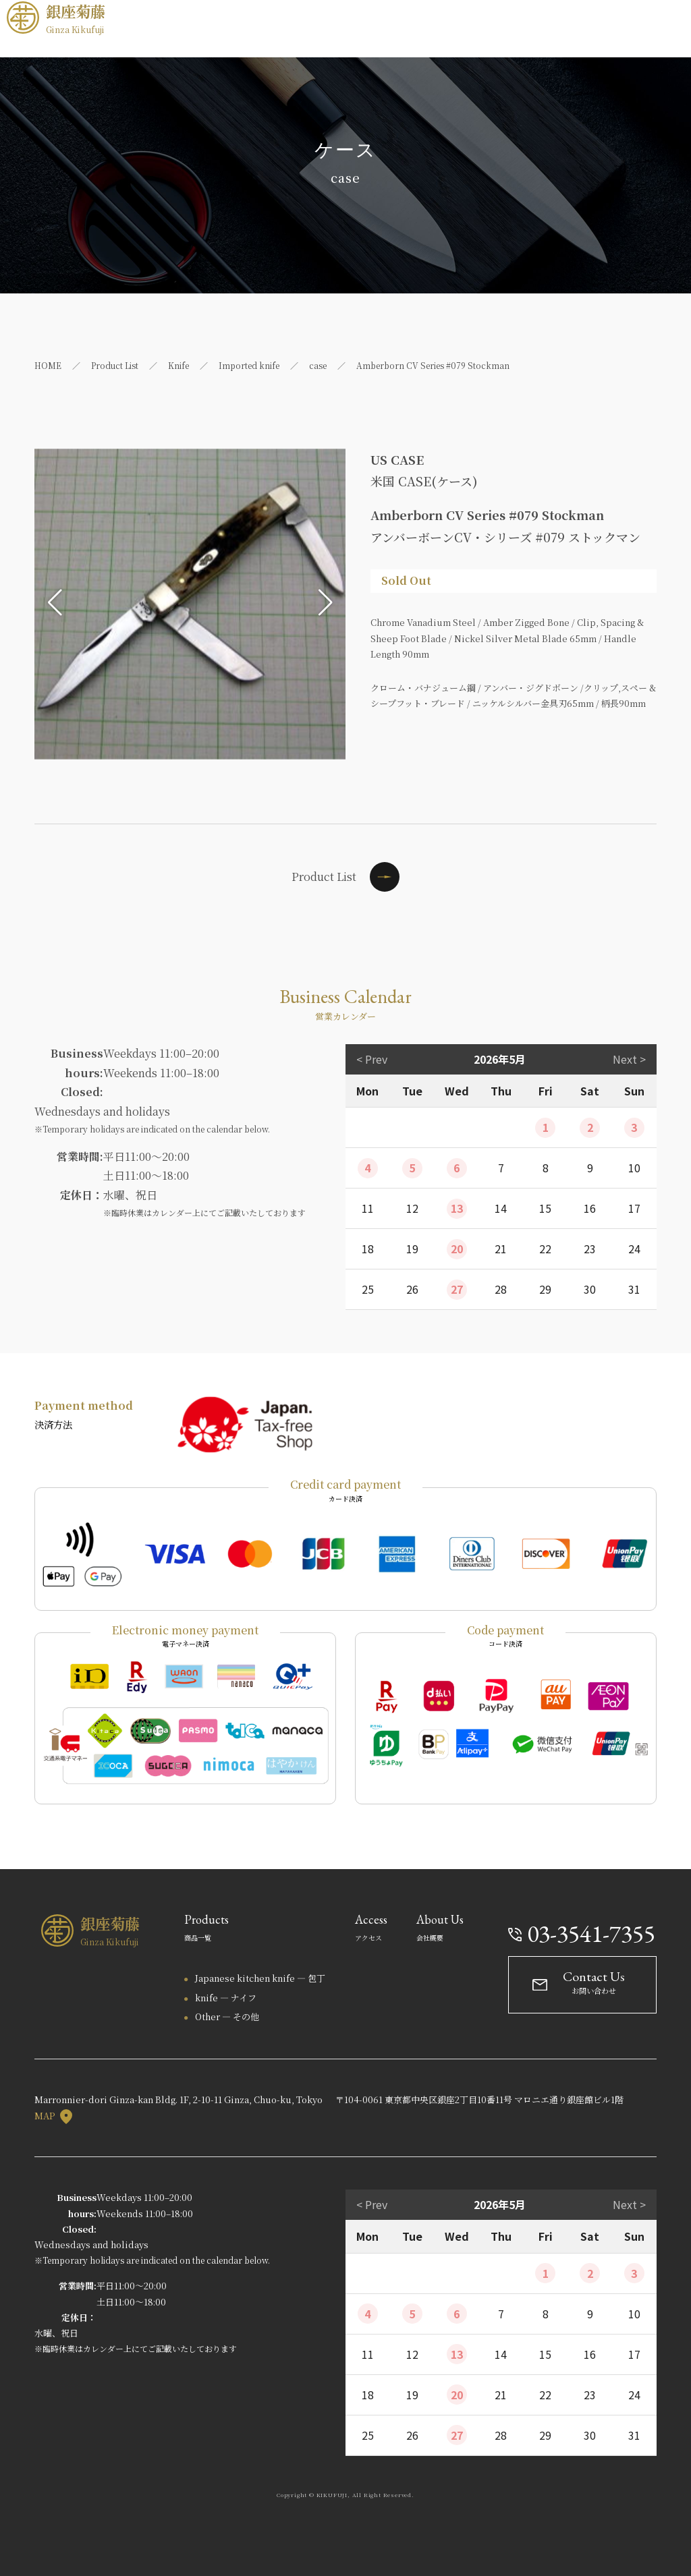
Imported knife (249, 365)
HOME (47, 365)
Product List (114, 365)
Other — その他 (227, 2016)
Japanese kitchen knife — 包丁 (260, 1978)
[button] (54, 602)
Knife (178, 365)
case (318, 365)
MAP (53, 2115)
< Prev (371, 1059)
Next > (629, 1059)
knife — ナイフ (225, 1997)
